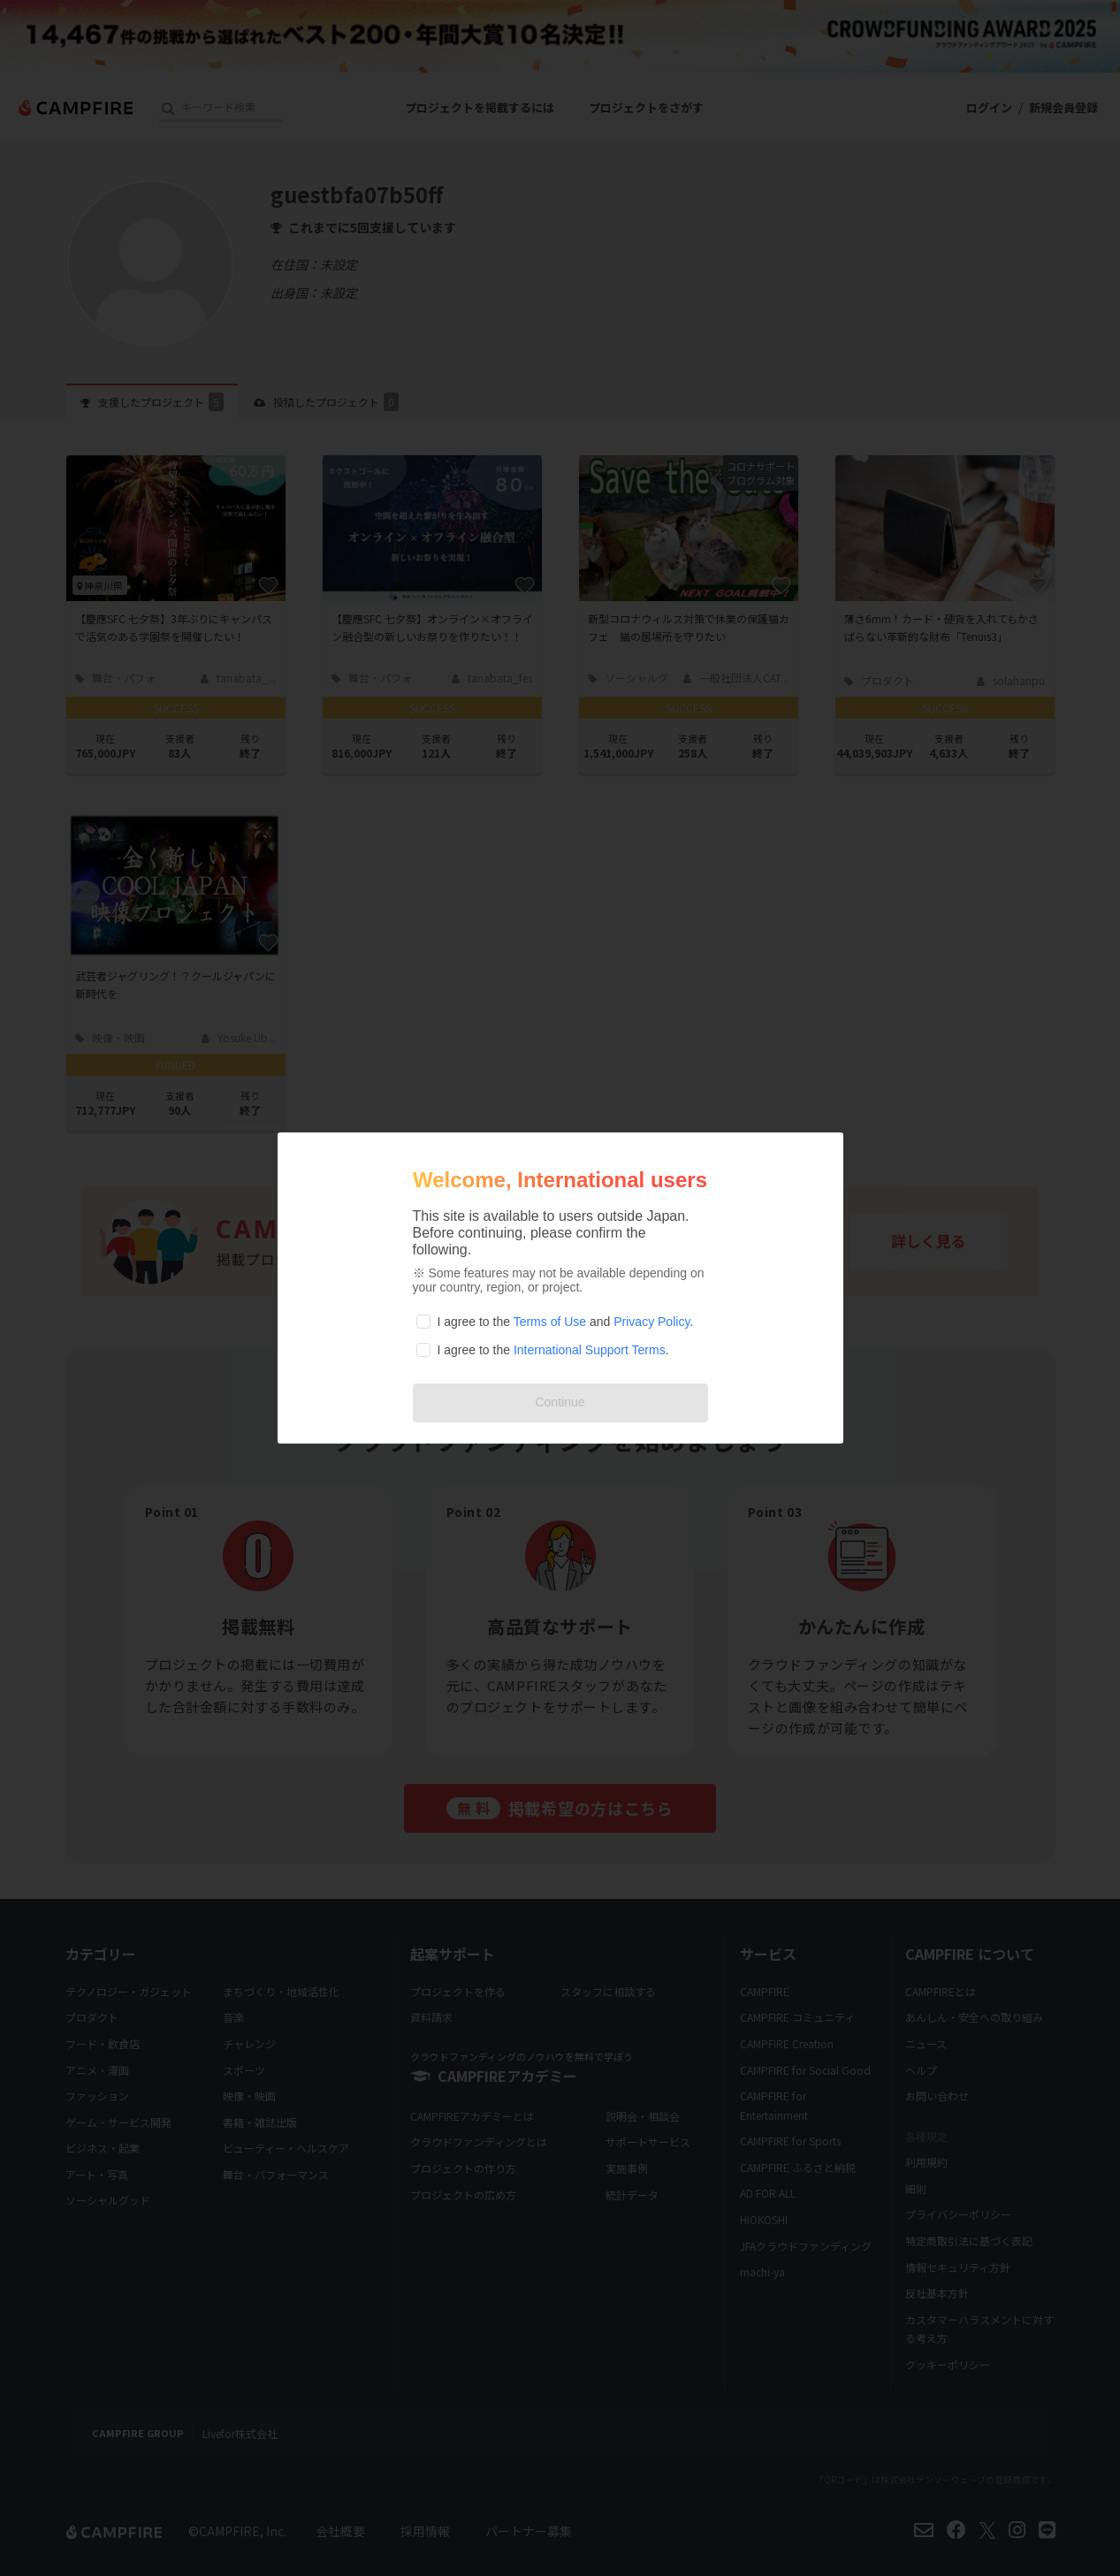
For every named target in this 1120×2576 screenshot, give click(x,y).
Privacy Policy (651, 1322)
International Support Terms (590, 1350)
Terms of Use (550, 1322)
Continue (559, 1402)
